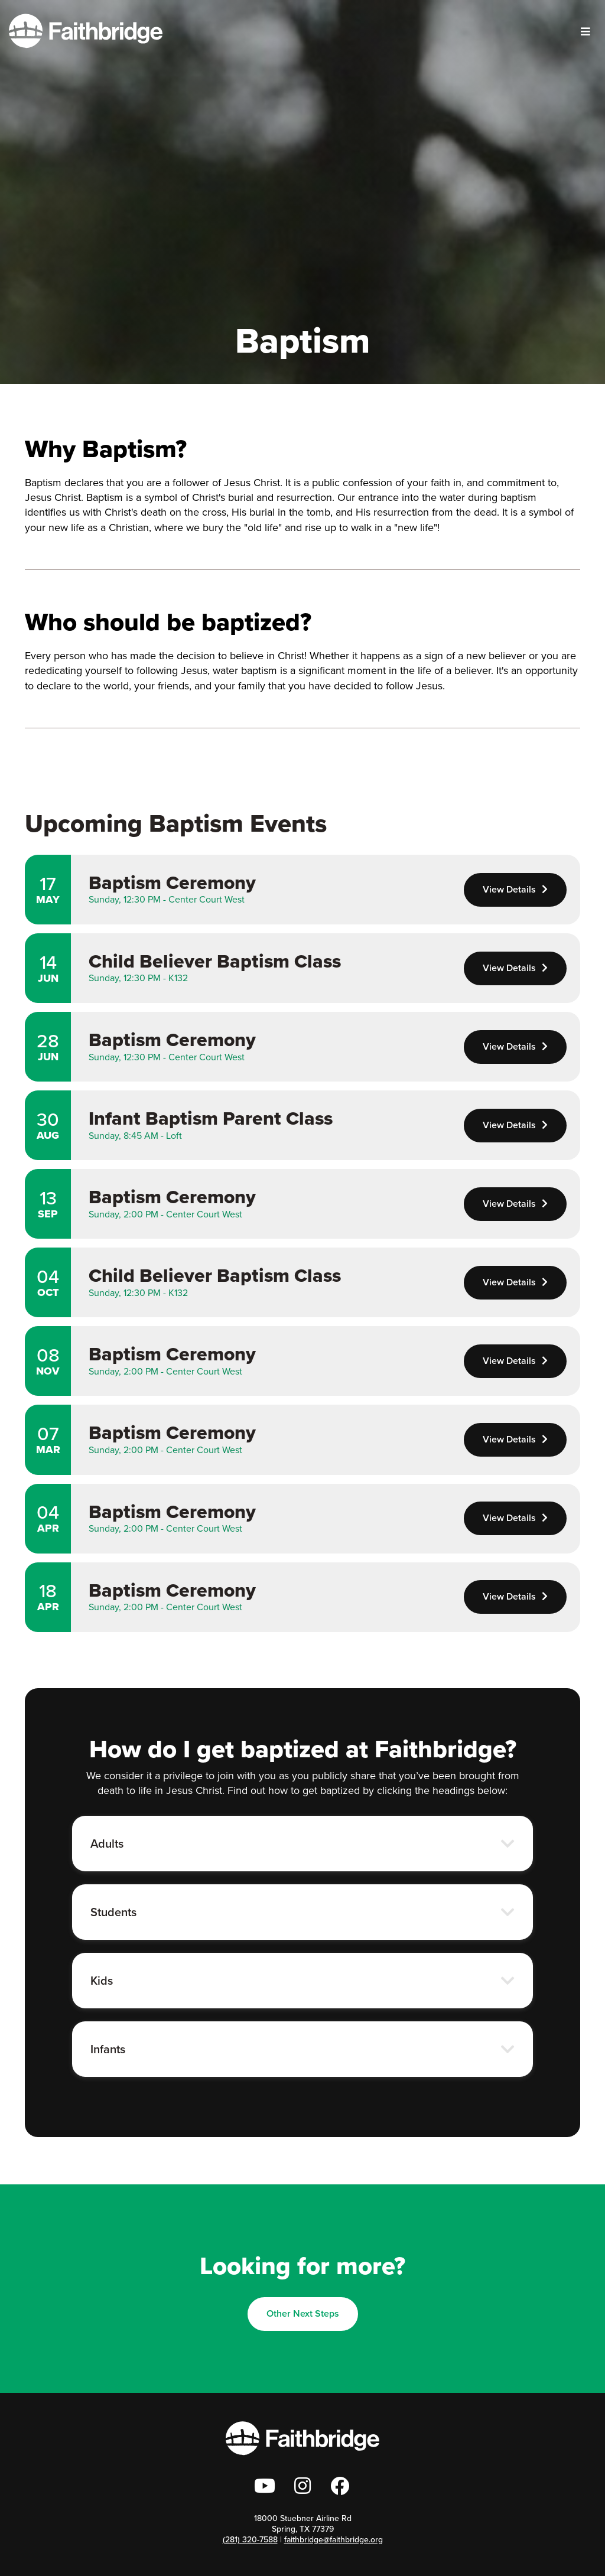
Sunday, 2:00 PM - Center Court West (165, 1214)
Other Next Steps (302, 2313)
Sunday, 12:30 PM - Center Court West (167, 899)
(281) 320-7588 (250, 2539)
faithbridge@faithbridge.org (333, 2539)
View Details (515, 889)
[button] (302, 1843)
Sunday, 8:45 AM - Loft (135, 1135)
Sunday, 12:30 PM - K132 (138, 978)
